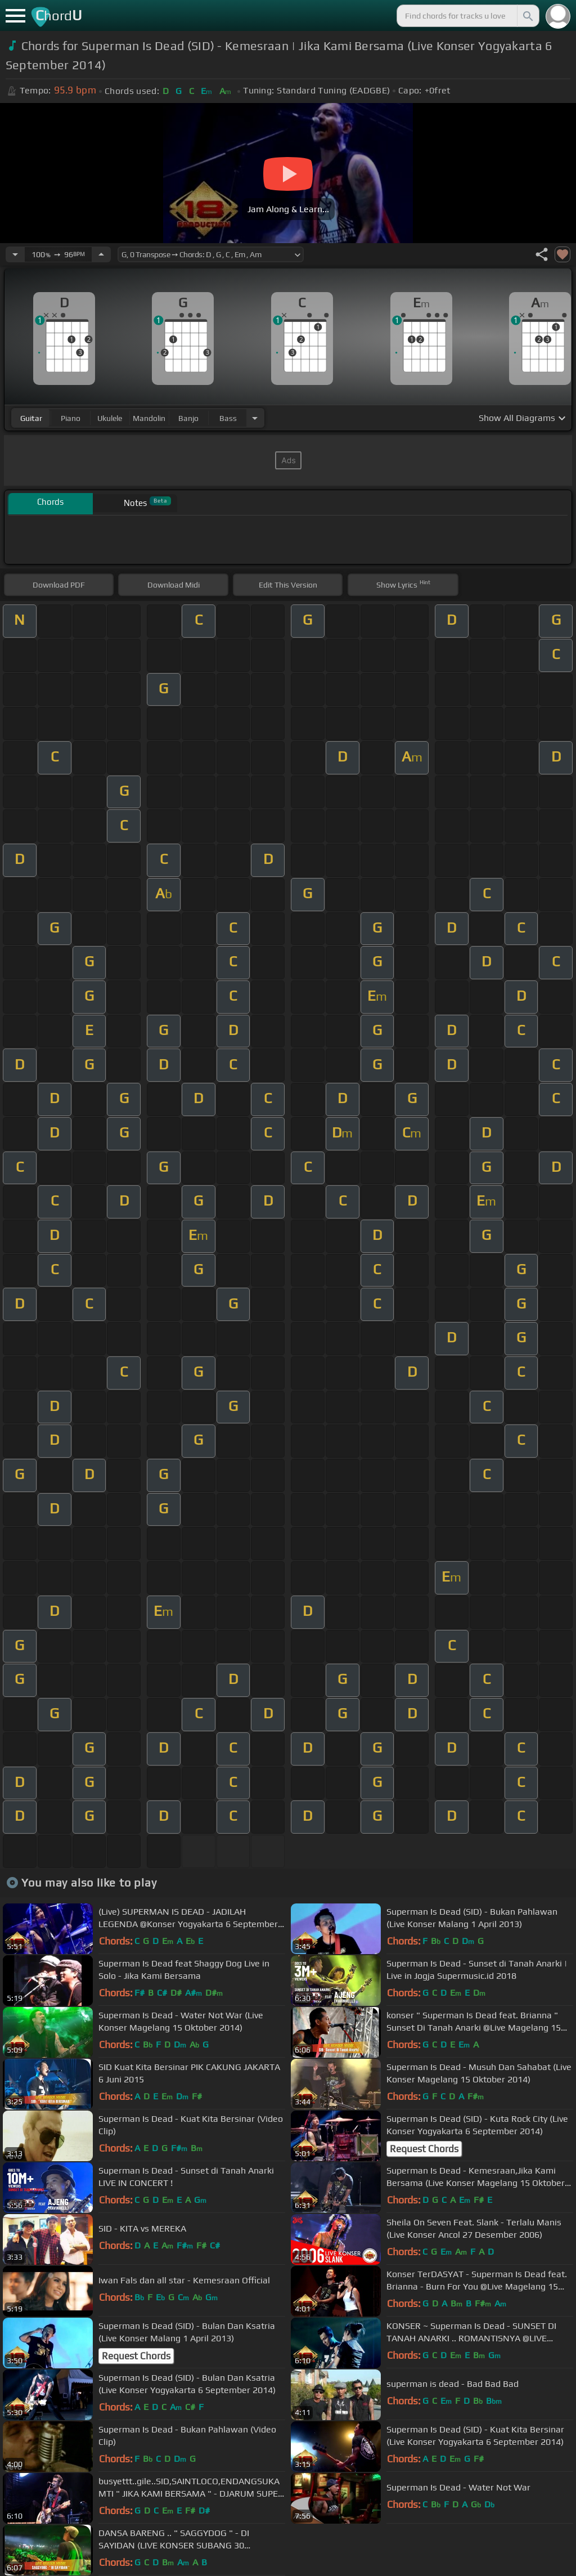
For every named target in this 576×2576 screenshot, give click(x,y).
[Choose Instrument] (254, 418)
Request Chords (424, 2148)
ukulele (109, 418)
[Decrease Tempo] (15, 254)
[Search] (527, 16)
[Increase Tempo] (101, 254)
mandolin (149, 418)
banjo (188, 418)
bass (228, 418)
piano (70, 418)
